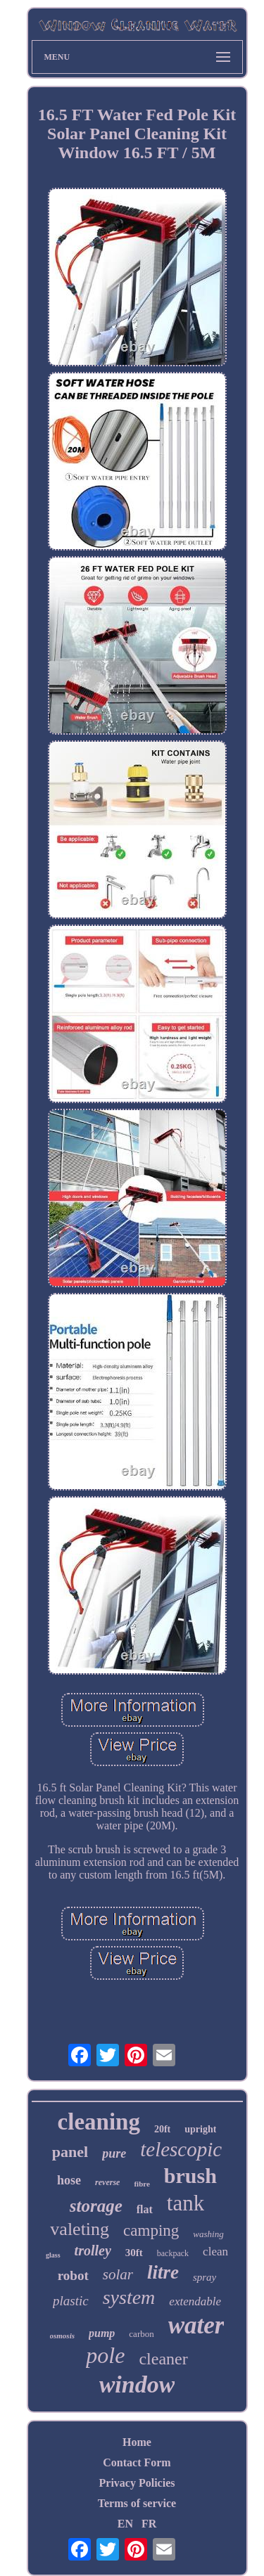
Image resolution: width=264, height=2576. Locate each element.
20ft (162, 2129)
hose (69, 2180)
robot (73, 2275)
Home (136, 2442)
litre (163, 2272)
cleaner (163, 2359)
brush (190, 2175)
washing (208, 2234)
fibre (141, 2183)
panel (70, 2151)
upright (200, 2129)
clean (215, 2251)
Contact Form (136, 2462)
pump (102, 2333)
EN (125, 2524)
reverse (107, 2182)
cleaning (99, 2121)
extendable (195, 2301)
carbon (141, 2334)
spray (204, 2277)
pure (114, 2153)
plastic (71, 2300)
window (137, 2384)
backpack (173, 2253)
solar (118, 2274)
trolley (93, 2250)
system (129, 2297)
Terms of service (137, 2503)
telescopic (181, 2149)
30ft (134, 2252)
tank (185, 2203)
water (196, 2325)
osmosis (62, 2335)
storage (96, 2205)
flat (145, 2209)
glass (53, 2255)
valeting (79, 2229)
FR (149, 2524)
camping (151, 2230)
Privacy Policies (137, 2483)
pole (105, 2355)
